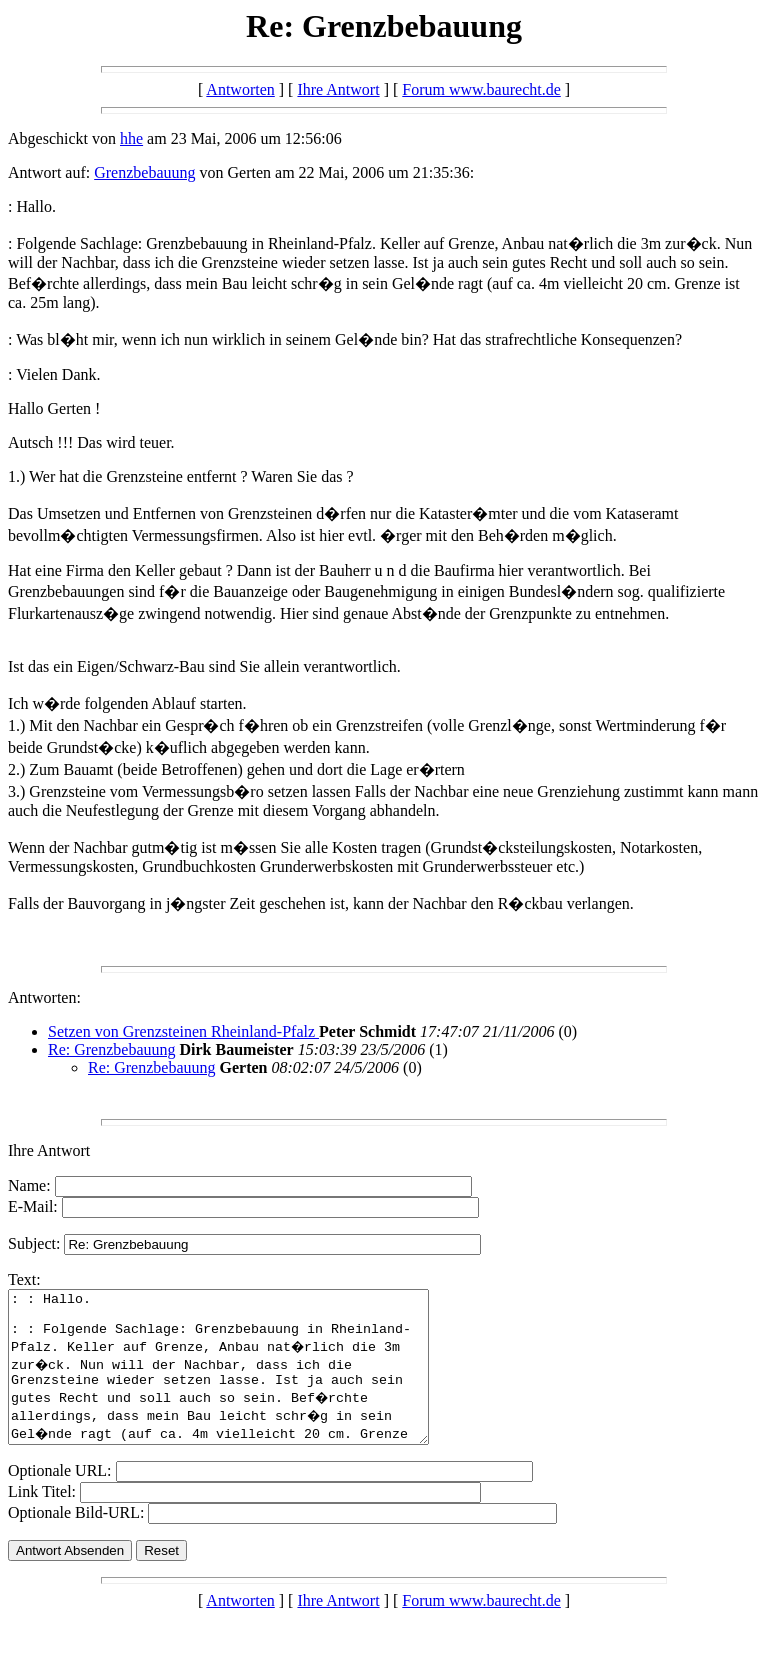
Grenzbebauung (144, 172)
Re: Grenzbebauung (112, 1049)
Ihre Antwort (338, 89)
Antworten (240, 89)
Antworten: (44, 997)
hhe (131, 138)
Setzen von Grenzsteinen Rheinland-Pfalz (183, 1031)
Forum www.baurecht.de (481, 89)
